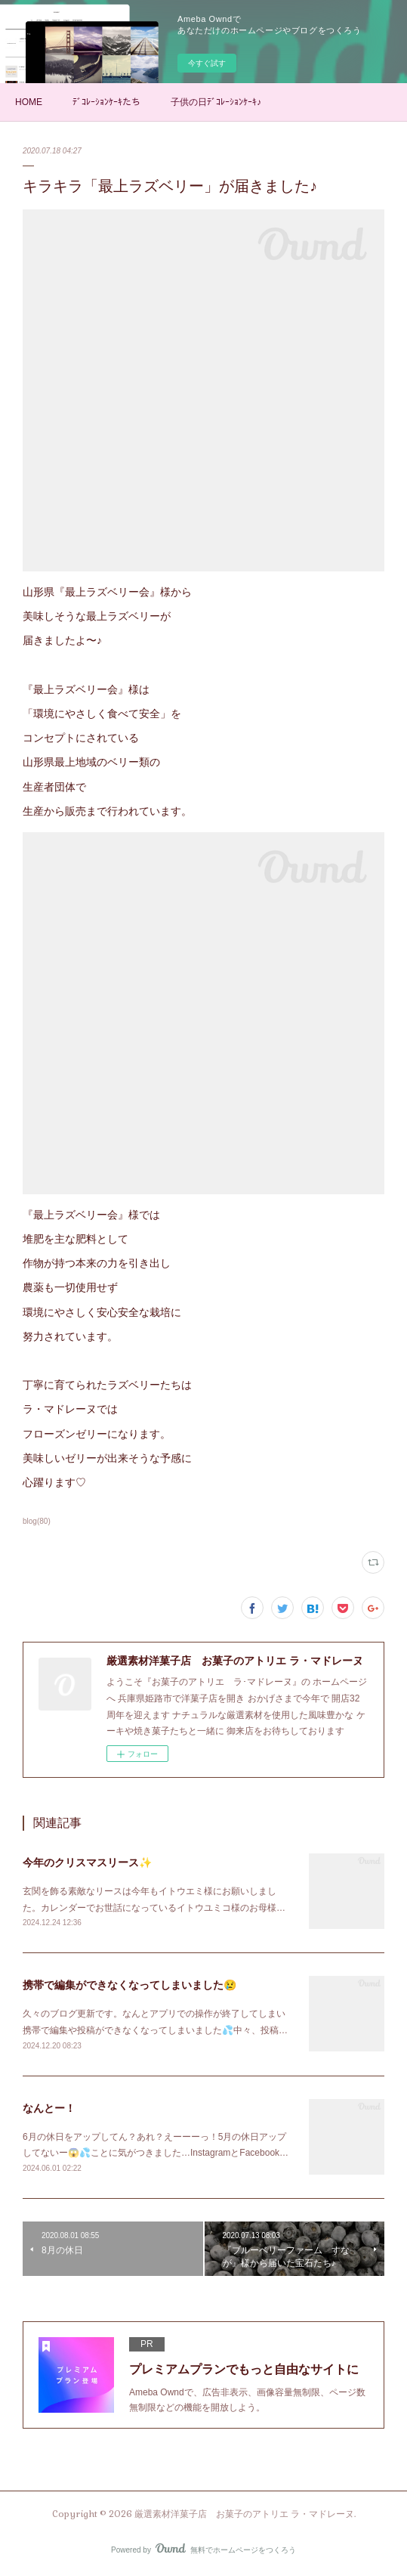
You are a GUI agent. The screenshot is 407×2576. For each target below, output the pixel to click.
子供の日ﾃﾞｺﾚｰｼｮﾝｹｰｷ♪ (216, 102)
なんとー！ (49, 2108)
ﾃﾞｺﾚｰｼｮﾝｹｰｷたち (106, 102)
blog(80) (37, 1521)
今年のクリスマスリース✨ (87, 1862)
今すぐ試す (207, 63)
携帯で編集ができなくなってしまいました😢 (129, 1985)
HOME (28, 102)
